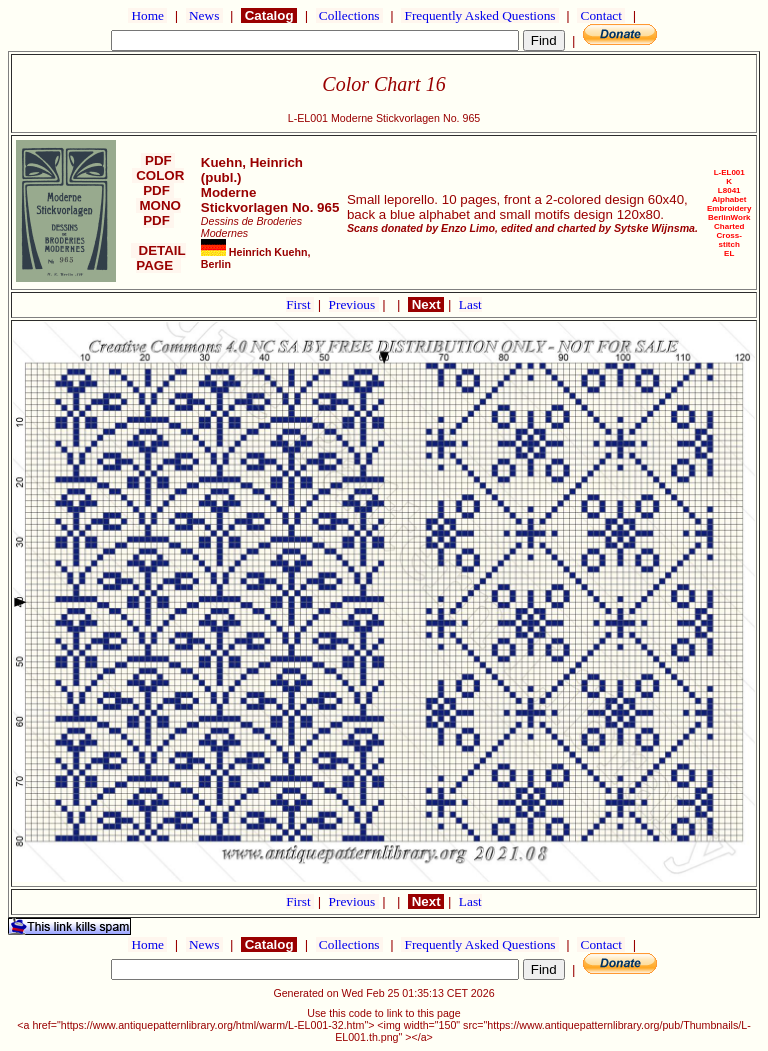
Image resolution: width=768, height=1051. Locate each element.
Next (426, 304)
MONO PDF (158, 213)
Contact (601, 15)
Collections (349, 15)
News (204, 15)
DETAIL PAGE (158, 258)
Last (470, 304)
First (300, 304)
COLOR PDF (158, 183)
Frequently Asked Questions (480, 15)
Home (147, 15)
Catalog (269, 15)
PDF (158, 160)
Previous (354, 304)
